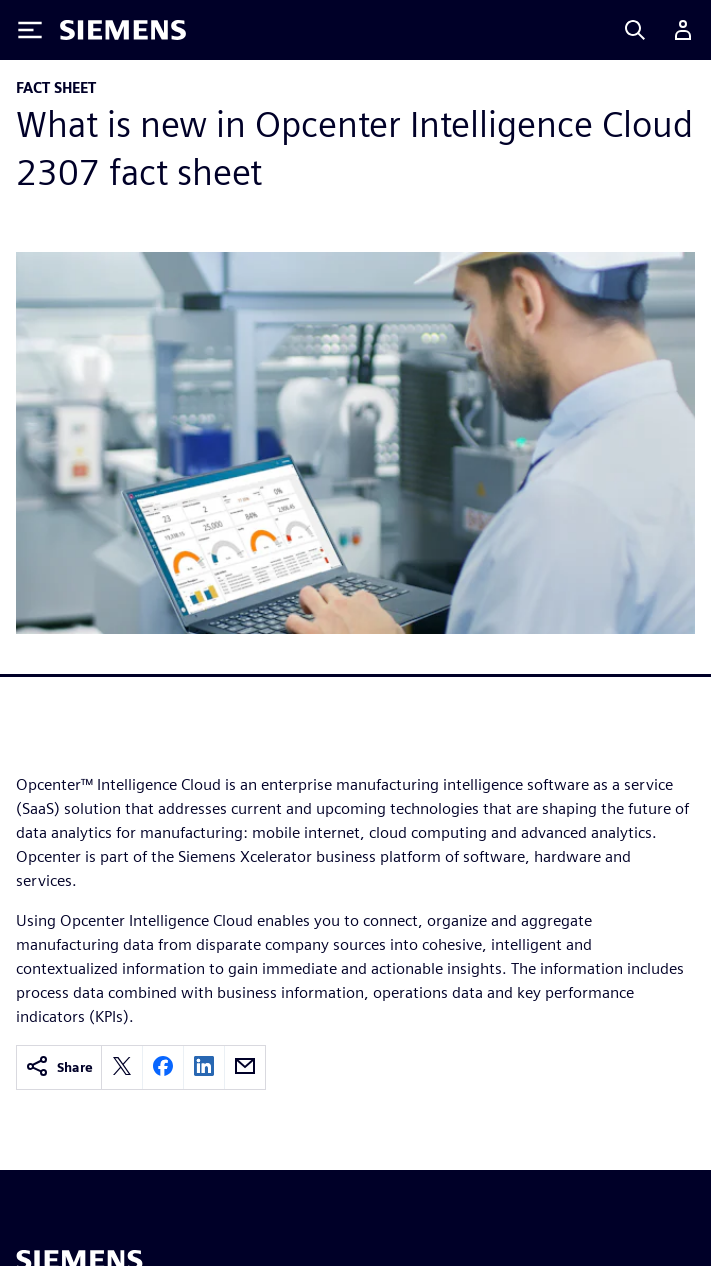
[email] (245, 1067)
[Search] (635, 30)
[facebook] (163, 1067)
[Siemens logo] (123, 30)
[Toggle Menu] (30, 30)
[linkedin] (204, 1067)
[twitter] (122, 1067)
